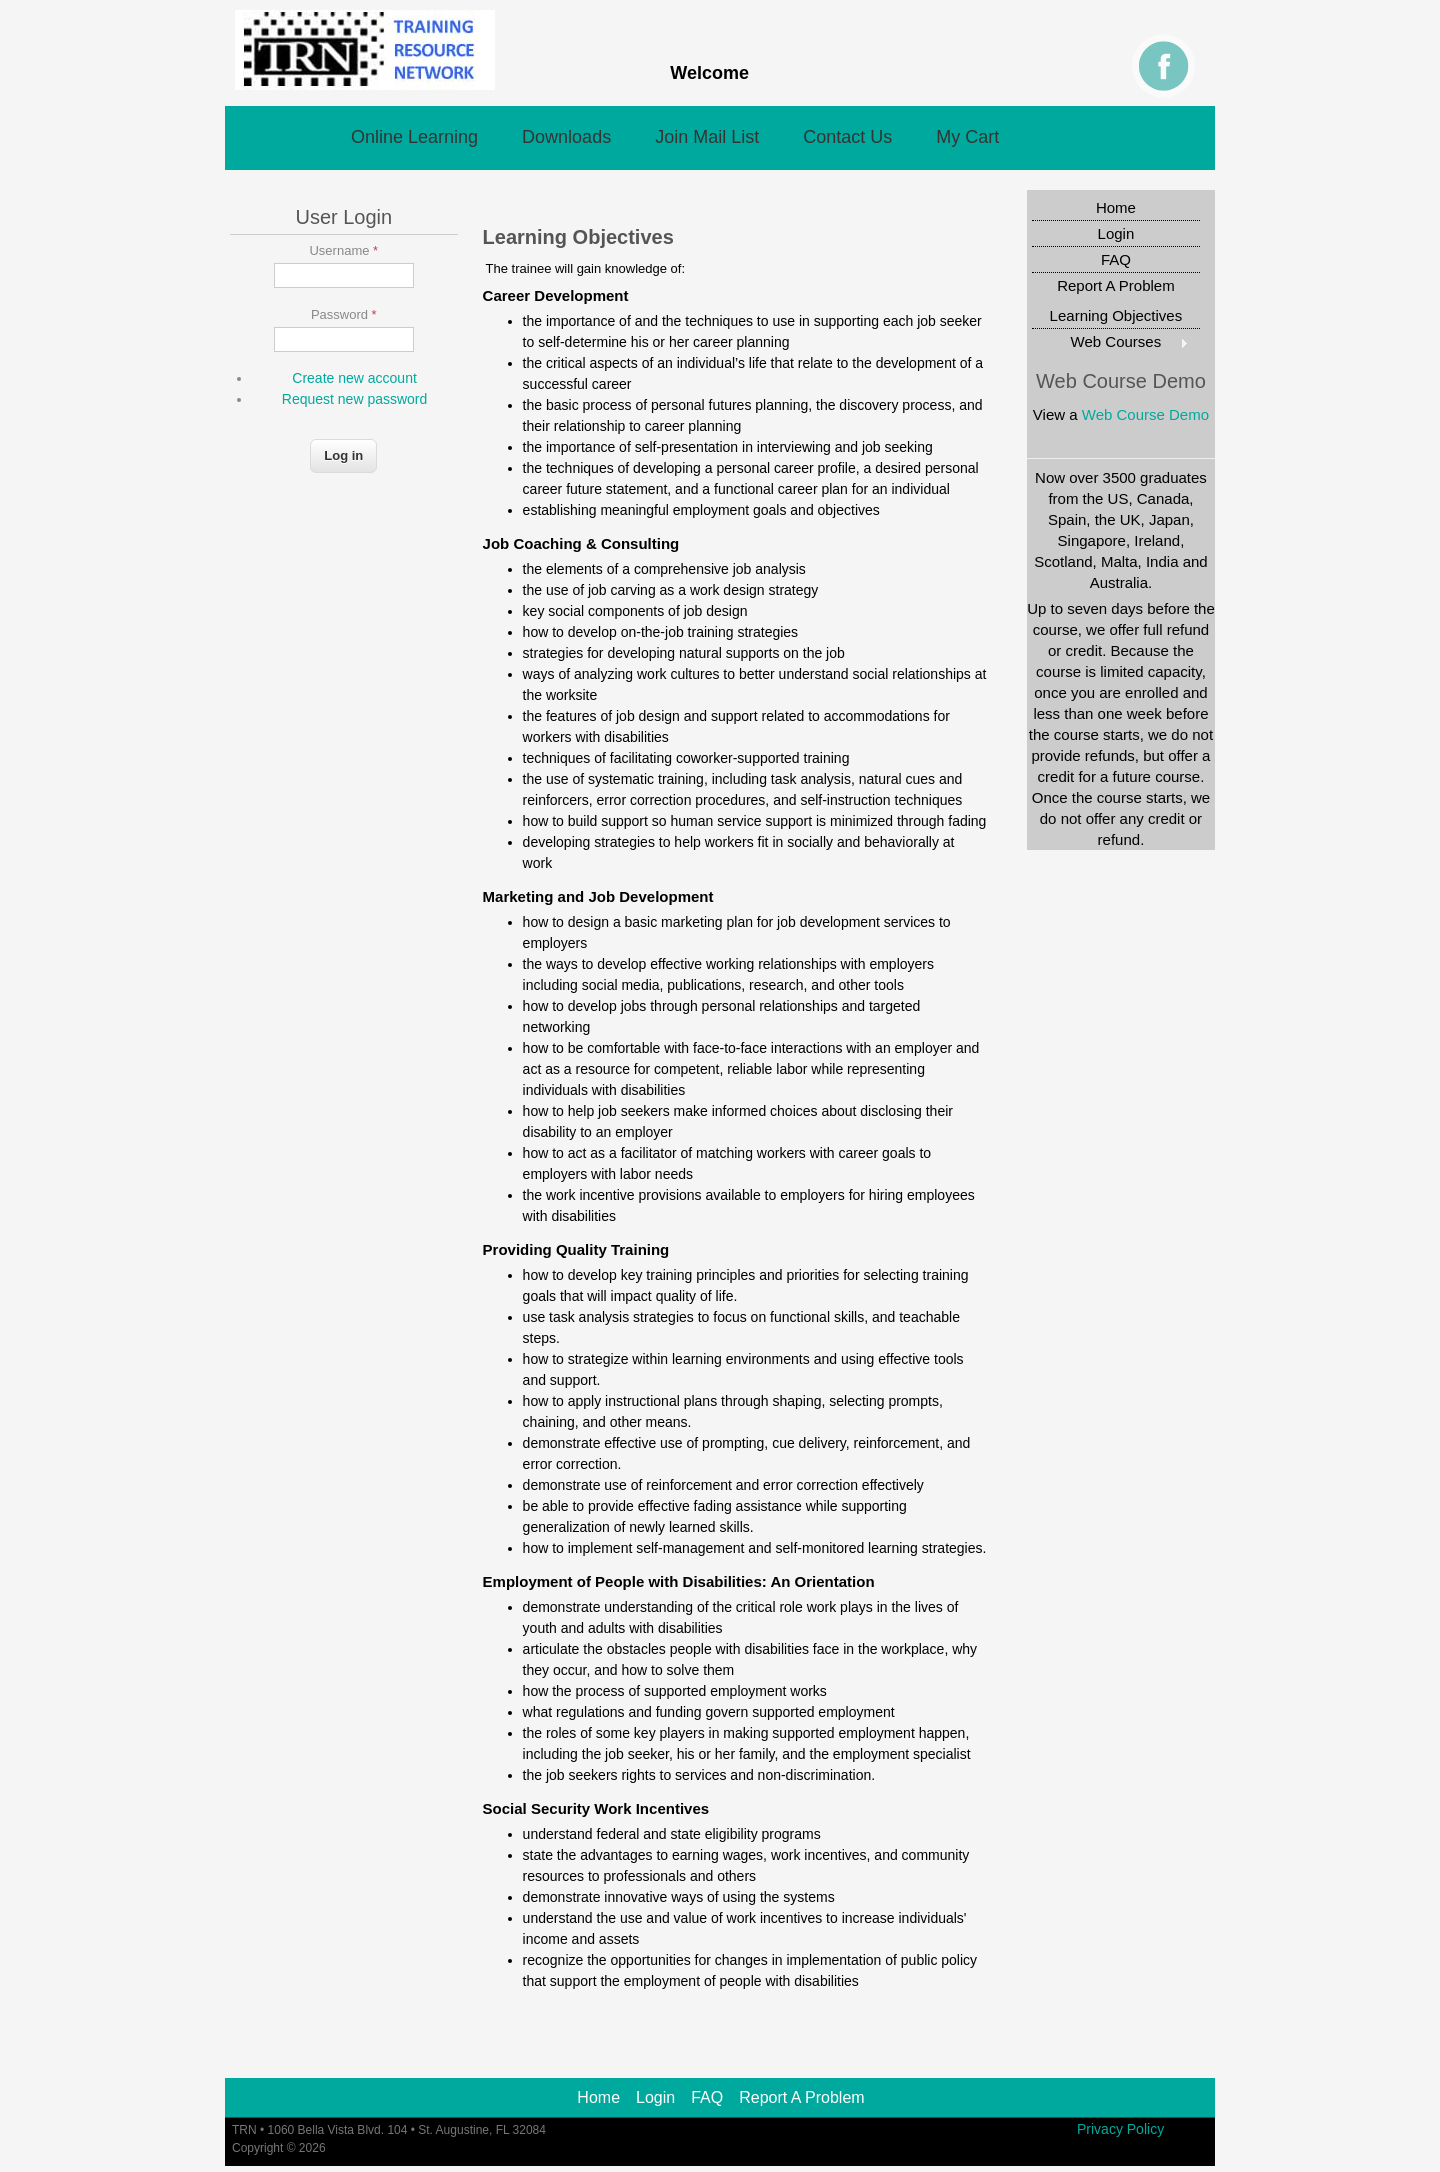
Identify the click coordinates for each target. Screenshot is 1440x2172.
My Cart (967, 137)
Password (344, 314)
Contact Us (847, 137)
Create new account (354, 378)
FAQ (1116, 259)
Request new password (355, 399)
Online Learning (414, 137)
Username (343, 250)
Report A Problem (1116, 285)
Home (1116, 207)
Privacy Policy (1120, 2129)
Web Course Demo (1145, 414)
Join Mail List (707, 137)
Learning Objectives (1116, 315)
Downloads (566, 137)
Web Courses (1110, 341)
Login (1116, 233)
